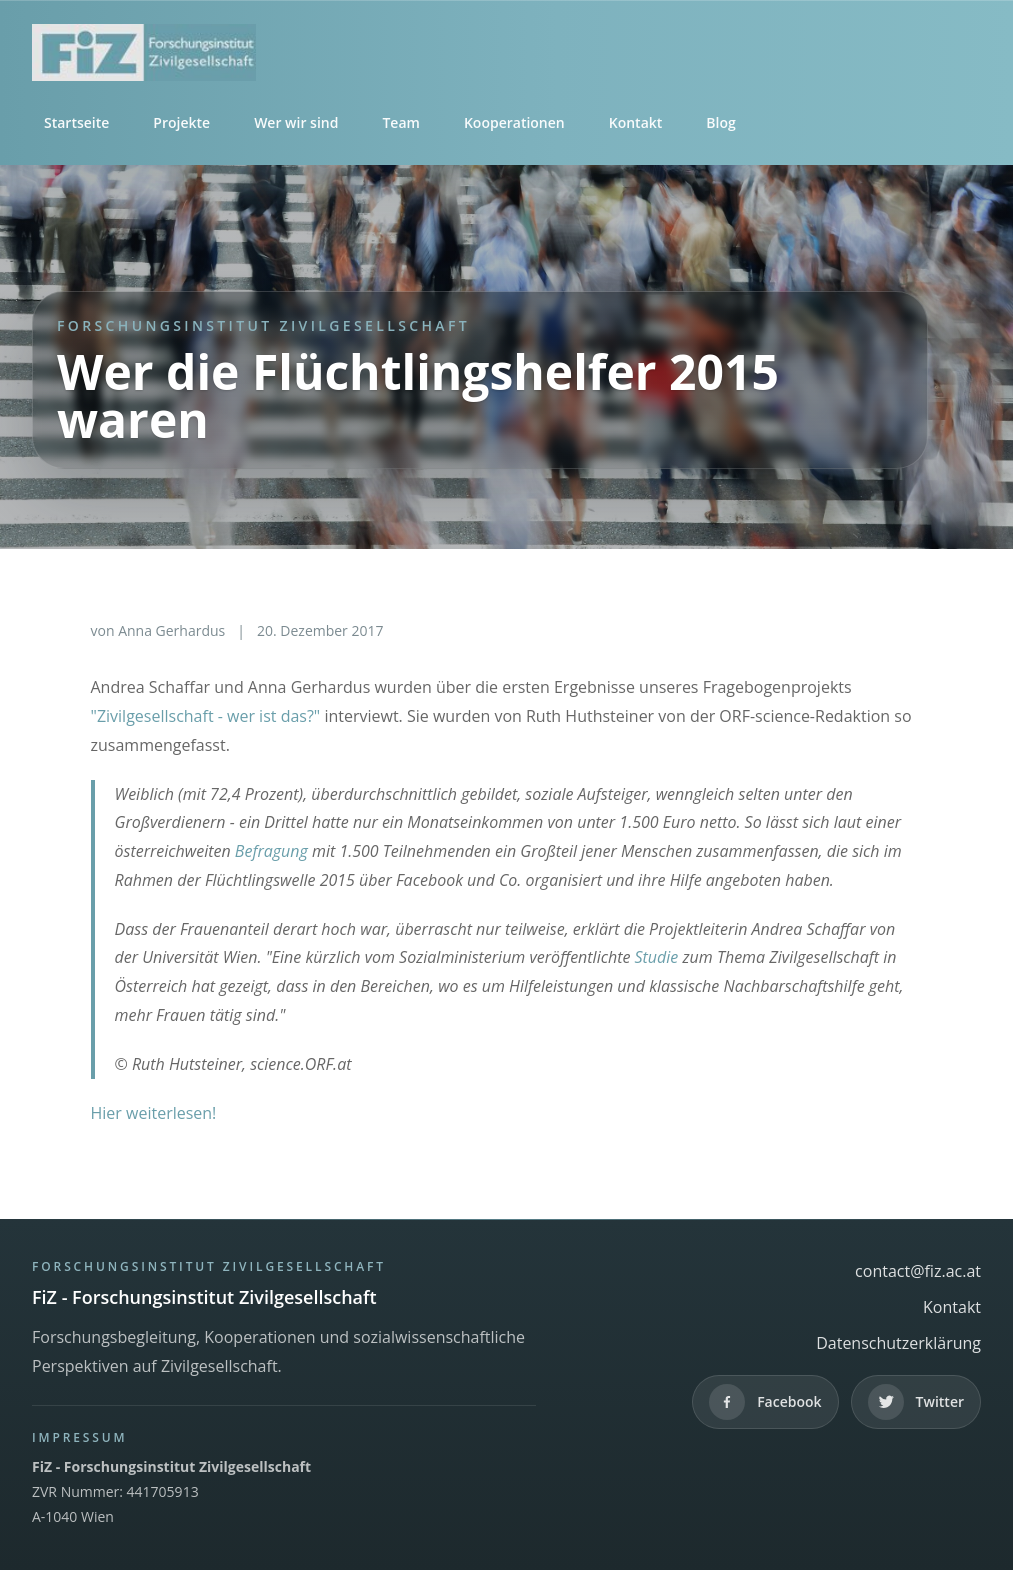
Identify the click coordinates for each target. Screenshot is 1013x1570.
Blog (720, 122)
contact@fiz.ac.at (918, 1271)
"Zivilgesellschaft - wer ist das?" (206, 716)
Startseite (76, 122)
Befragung (271, 851)
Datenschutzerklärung (898, 1343)
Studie (657, 957)
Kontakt (636, 122)
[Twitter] (916, 1402)
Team (400, 122)
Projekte (181, 122)
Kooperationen (514, 122)
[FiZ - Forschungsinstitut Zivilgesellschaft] (506, 52)
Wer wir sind (296, 122)
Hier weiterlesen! (154, 1113)
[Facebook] (765, 1402)
